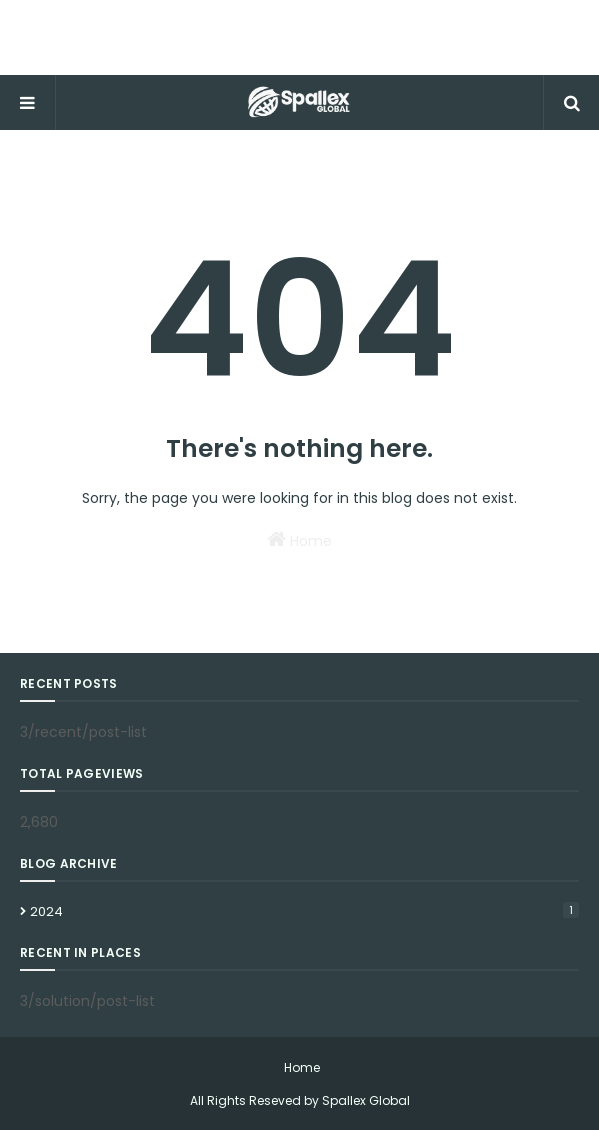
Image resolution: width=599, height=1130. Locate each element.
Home (299, 540)
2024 (304, 911)
